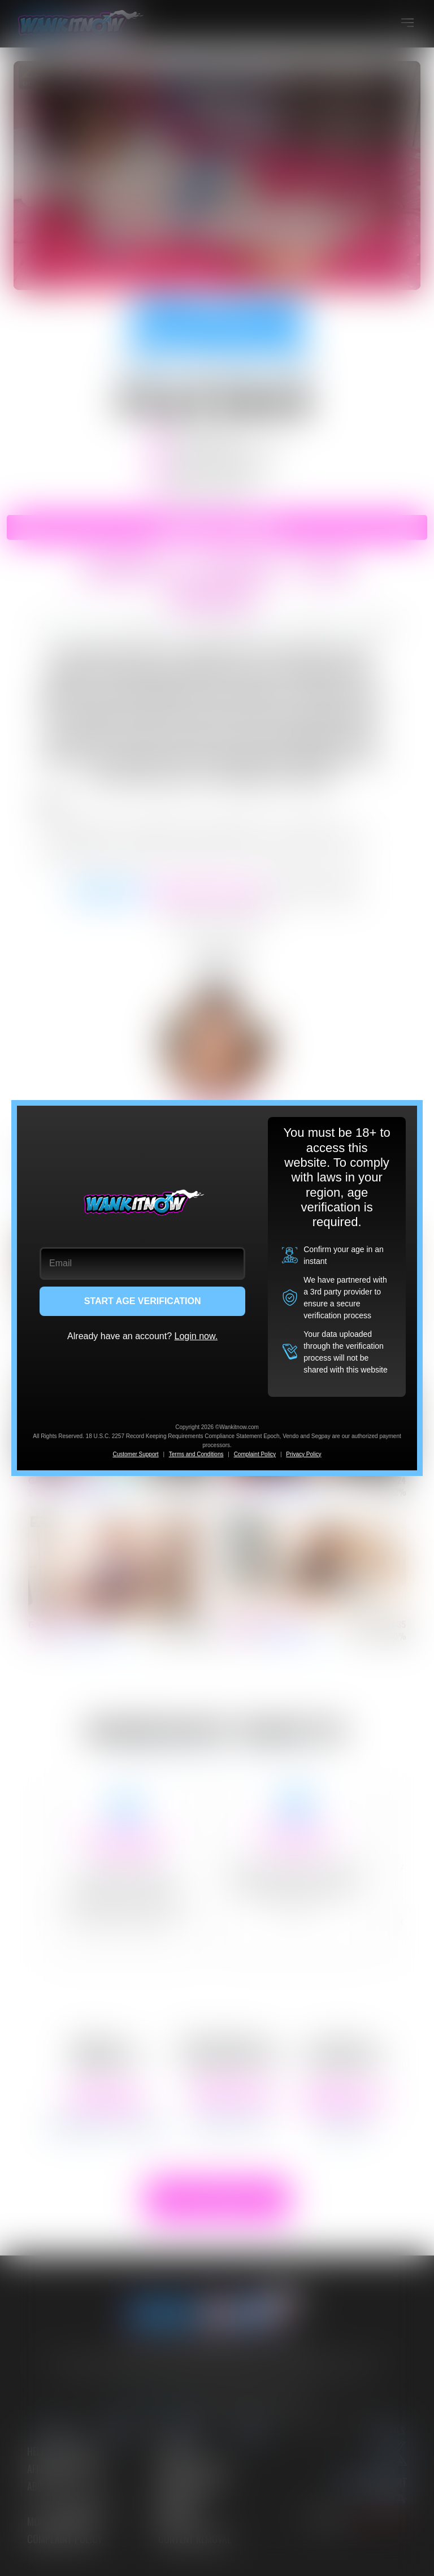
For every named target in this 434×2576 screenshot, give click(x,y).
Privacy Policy (303, 1454)
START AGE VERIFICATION (142, 1301)
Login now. (196, 1336)
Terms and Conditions (196, 1454)
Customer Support (135, 1454)
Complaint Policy (255, 1454)
